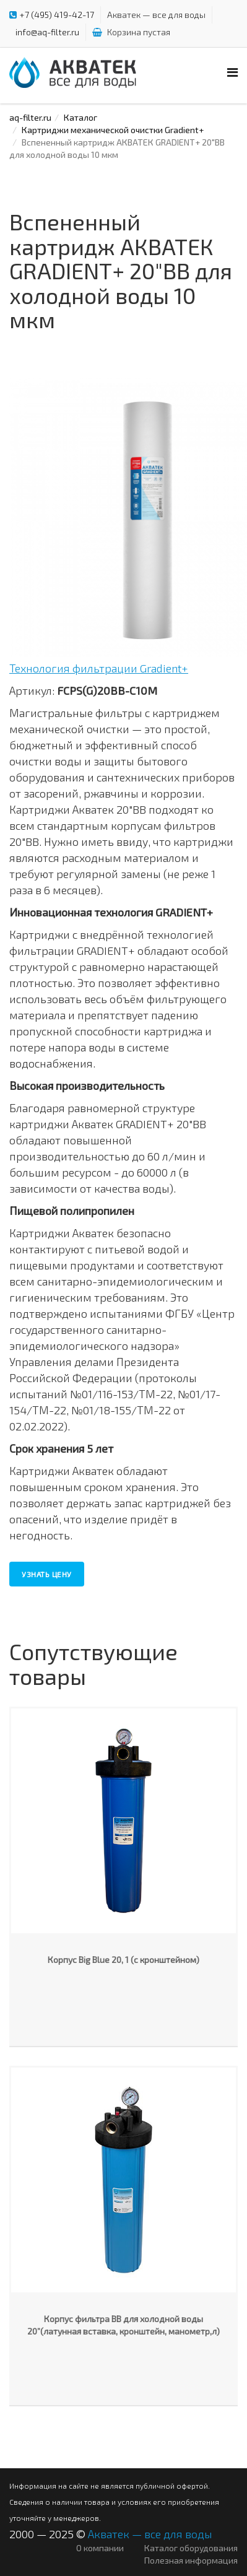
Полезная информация (191, 2560)
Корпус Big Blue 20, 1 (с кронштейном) (123, 1959)
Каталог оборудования (191, 2548)
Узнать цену (47, 1574)
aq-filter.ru (30, 117)
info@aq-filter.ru (47, 32)
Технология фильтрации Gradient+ (98, 668)
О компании (100, 2548)
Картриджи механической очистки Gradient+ (113, 129)
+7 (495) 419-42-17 (57, 14)
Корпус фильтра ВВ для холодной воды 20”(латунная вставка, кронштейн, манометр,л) (123, 2324)
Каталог (80, 117)
